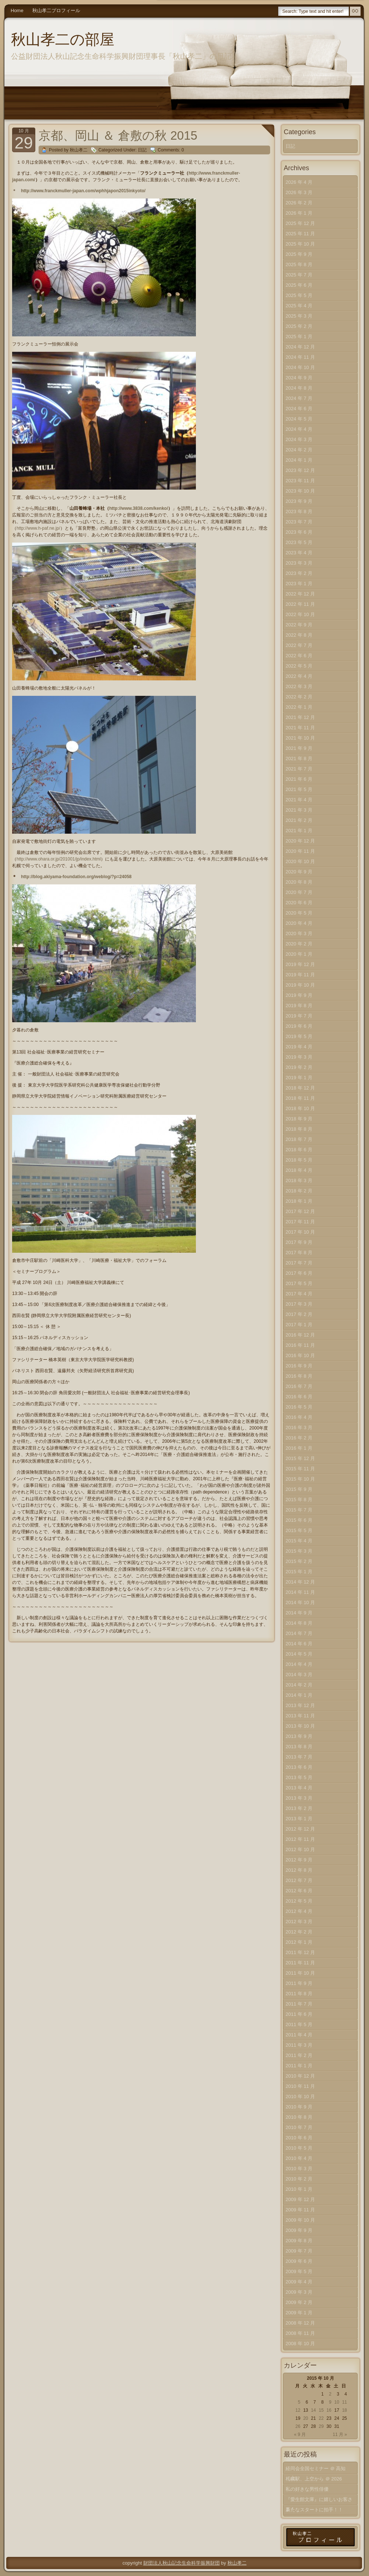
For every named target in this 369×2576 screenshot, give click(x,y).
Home (17, 10)
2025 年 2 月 (299, 326)
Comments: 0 (171, 150)
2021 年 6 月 (299, 779)
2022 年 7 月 (299, 645)
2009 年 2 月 (299, 2302)
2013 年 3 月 (299, 1798)
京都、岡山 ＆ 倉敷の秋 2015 (118, 135)
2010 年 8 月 (299, 2117)
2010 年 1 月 (299, 2189)
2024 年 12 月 (300, 347)
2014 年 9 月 (299, 1613)
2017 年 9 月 (299, 1242)
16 (328, 2410)
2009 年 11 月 (300, 2209)
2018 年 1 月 (299, 1201)
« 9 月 (300, 2434)
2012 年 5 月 (299, 1901)
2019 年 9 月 (299, 995)
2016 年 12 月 (300, 1335)
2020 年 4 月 (299, 923)
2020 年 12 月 (300, 841)
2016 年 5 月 (299, 1407)
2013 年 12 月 (300, 1705)
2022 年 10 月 (300, 614)
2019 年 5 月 (299, 1036)
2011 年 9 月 (299, 1983)
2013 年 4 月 (299, 1787)
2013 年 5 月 (299, 1777)
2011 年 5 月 (299, 2024)
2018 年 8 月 (299, 1129)
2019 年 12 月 (300, 964)
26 (297, 2426)
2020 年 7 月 (299, 892)
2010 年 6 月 (299, 2137)
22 (321, 2418)
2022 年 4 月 (299, 676)
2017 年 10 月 (300, 1232)
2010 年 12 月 (300, 2076)
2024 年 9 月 (299, 377)
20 (305, 2418)
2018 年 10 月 (300, 1108)
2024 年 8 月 (299, 388)
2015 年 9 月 (299, 1489)
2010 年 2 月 (299, 2179)
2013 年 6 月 (299, 1767)
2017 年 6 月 (299, 1273)
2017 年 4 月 (299, 1293)
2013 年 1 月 (299, 1818)
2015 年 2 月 (299, 1561)
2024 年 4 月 (299, 429)
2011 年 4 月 (299, 2034)
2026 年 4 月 (299, 182)
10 (336, 2402)
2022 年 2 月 (299, 697)
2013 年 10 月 (300, 1726)
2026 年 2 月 (299, 202)
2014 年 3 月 (299, 1674)
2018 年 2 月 (299, 1191)
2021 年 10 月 (300, 738)
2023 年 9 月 (299, 501)
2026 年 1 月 (299, 213)
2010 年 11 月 (300, 2086)
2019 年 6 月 (299, 1026)
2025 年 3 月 (299, 316)
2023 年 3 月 (299, 563)
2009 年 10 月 (300, 2220)
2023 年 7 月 (299, 522)
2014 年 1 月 (299, 1695)
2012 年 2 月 (299, 1932)
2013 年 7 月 (299, 1757)
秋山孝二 (237, 2563)
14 (313, 2410)
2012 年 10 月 (300, 1849)
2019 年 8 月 (299, 1005)
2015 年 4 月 (299, 1540)
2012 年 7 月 (299, 1880)
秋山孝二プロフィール (56, 10)
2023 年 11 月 (300, 480)
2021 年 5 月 (299, 789)
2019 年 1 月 (299, 1077)
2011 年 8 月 (299, 1993)
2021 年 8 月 (299, 758)
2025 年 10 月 (300, 244)
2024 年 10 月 (300, 367)
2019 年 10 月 (300, 985)
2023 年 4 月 (299, 552)
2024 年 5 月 (299, 419)
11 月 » (340, 2434)
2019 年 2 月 (299, 1067)
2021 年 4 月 (299, 799)
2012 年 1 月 (299, 1942)
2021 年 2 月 (299, 820)
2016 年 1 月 (299, 1448)
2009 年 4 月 (299, 2282)
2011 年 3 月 (299, 2045)
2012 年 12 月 (300, 1829)
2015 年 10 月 (300, 1479)
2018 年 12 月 (300, 1088)
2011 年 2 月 (299, 2055)
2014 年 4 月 (299, 1664)
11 (344, 2402)
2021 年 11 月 (300, 727)
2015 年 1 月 (299, 1571)
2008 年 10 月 (300, 2343)
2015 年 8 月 (299, 1499)
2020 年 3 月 (299, 933)
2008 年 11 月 (300, 2333)
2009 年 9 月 (299, 2230)
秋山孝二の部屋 (62, 39)
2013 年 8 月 (299, 1746)
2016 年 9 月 (299, 1365)
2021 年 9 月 (299, 748)
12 (297, 2410)
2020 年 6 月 (299, 902)
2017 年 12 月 (300, 1211)
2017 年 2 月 (299, 1314)
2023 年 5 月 (299, 542)
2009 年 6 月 (299, 2261)
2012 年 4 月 (299, 1911)
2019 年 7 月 (299, 1016)
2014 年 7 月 (299, 1633)
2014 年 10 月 (300, 1602)
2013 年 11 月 (300, 1715)
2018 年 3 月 (299, 1180)
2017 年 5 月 (299, 1283)
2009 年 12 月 (300, 2199)
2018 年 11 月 (300, 1098)
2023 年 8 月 (299, 511)
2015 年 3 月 (299, 1551)
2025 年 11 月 (300, 233)
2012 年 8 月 (299, 1870)
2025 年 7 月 (299, 275)
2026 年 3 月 (299, 192)
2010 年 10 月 (300, 2096)
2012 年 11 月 (300, 1839)
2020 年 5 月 (299, 913)
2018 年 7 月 (299, 1139)
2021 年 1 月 (299, 830)
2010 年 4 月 (299, 2158)
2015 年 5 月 (299, 1530)
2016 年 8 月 (299, 1376)
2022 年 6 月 (299, 655)
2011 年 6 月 (299, 2014)
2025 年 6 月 (299, 285)
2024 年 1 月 (299, 460)
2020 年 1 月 (299, 954)
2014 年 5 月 (299, 1654)
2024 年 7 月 (299, 398)
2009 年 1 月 (299, 2312)
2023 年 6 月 (299, 532)
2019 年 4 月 (299, 1046)
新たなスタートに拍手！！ (314, 2509)
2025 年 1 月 (299, 336)
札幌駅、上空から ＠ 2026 (314, 2479)
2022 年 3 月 (299, 686)
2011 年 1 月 (299, 2065)
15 (321, 2410)
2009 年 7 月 (299, 2251)
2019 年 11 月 (300, 974)
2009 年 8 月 (299, 2240)
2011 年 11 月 (300, 1962)
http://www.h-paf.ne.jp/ (38, 528)
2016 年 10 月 (300, 1355)
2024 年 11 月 (300, 357)
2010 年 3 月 (299, 2168)
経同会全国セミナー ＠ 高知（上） (315, 2470)
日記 (142, 150)
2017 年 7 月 (299, 1263)
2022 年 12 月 (300, 594)
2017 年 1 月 (299, 1324)
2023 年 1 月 (299, 583)
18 (344, 2410)
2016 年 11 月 (300, 1345)
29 (321, 2426)
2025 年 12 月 (300, 223)
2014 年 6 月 (299, 1643)
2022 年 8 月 (299, 635)
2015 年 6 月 (299, 1520)
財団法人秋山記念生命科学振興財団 (181, 2563)
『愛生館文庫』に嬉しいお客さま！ (319, 2501)
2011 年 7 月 (299, 2004)
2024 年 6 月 (299, 408)
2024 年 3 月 (299, 439)
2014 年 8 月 (299, 1623)
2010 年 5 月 (299, 2148)
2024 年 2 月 (299, 449)
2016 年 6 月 (299, 1396)
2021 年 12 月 (300, 717)
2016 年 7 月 (299, 1386)
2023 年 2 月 (299, 573)
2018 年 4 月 (299, 1170)
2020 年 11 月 (300, 851)
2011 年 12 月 (300, 1952)
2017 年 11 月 (300, 1221)
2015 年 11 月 (300, 1468)
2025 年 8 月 (299, 264)
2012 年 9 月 (299, 1860)
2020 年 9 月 (299, 871)
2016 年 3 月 (299, 1427)
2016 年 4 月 (299, 1417)
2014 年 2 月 (299, 1685)
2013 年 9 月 (299, 1736)
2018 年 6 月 (299, 1149)
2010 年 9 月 (299, 2107)
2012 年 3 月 (299, 1921)
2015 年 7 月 (299, 1510)
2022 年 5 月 (299, 666)
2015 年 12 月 (300, 1458)
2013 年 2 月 (299, 1808)
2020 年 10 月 (300, 861)
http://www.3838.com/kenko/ (138, 508)
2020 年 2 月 (299, 944)
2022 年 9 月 (299, 624)
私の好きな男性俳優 (307, 2489)
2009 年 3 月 (299, 2292)
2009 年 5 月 (299, 2271)
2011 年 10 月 (300, 1973)
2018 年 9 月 (299, 1118)
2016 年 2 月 (299, 1438)
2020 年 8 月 (299, 882)
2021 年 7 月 (299, 769)
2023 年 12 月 (300, 470)
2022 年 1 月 (299, 707)
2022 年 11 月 (300, 604)
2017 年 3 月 (299, 1304)
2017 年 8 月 (299, 1252)
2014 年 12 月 (300, 1582)
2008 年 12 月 (300, 2323)
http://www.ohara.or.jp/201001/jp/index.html (59, 859)
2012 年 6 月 (299, 1890)
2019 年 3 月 (299, 1057)
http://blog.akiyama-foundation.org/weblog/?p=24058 (76, 876)
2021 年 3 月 (299, 810)
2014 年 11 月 (300, 1592)
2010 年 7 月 (299, 2127)
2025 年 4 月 (299, 305)
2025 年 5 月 (299, 295)
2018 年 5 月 (299, 1160)
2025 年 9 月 (299, 254)
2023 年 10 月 (300, 491)
